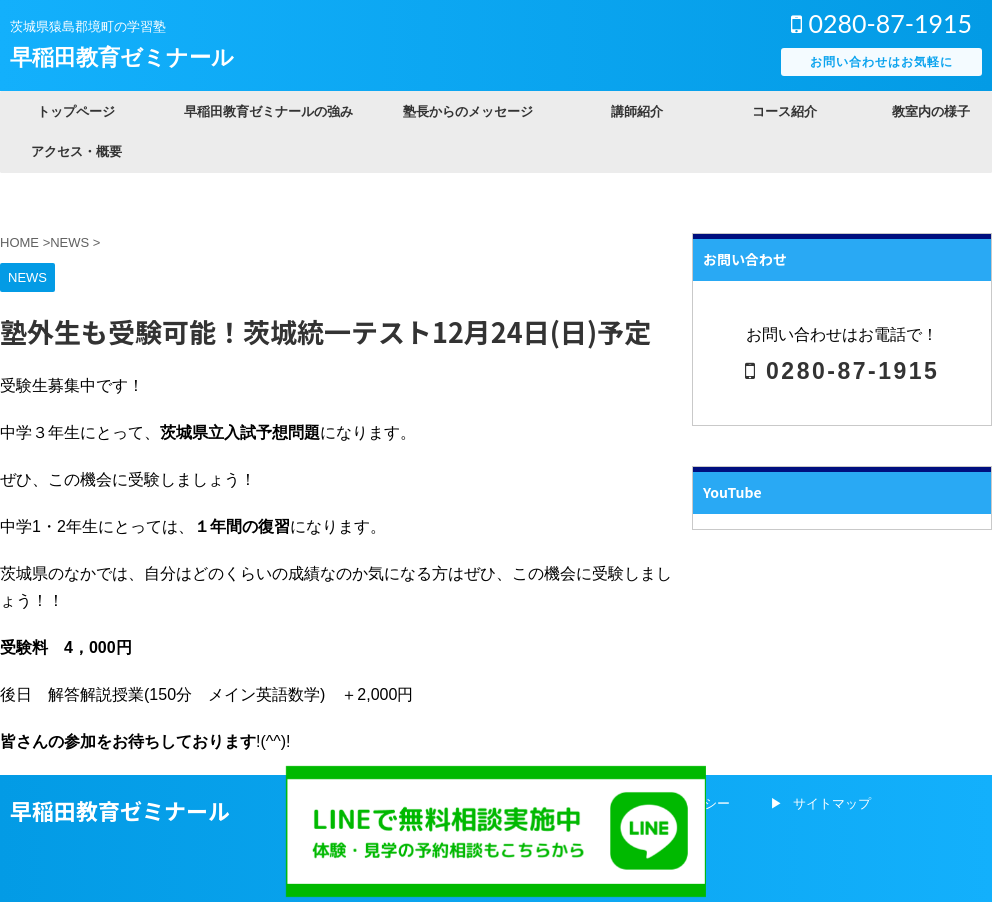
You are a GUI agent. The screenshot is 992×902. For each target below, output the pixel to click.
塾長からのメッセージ (468, 111)
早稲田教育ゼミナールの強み (268, 111)
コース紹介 (784, 111)
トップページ (76, 111)
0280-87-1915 (881, 23)
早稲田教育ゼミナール (122, 57)
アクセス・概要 (76, 151)
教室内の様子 (931, 111)
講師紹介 (637, 111)
